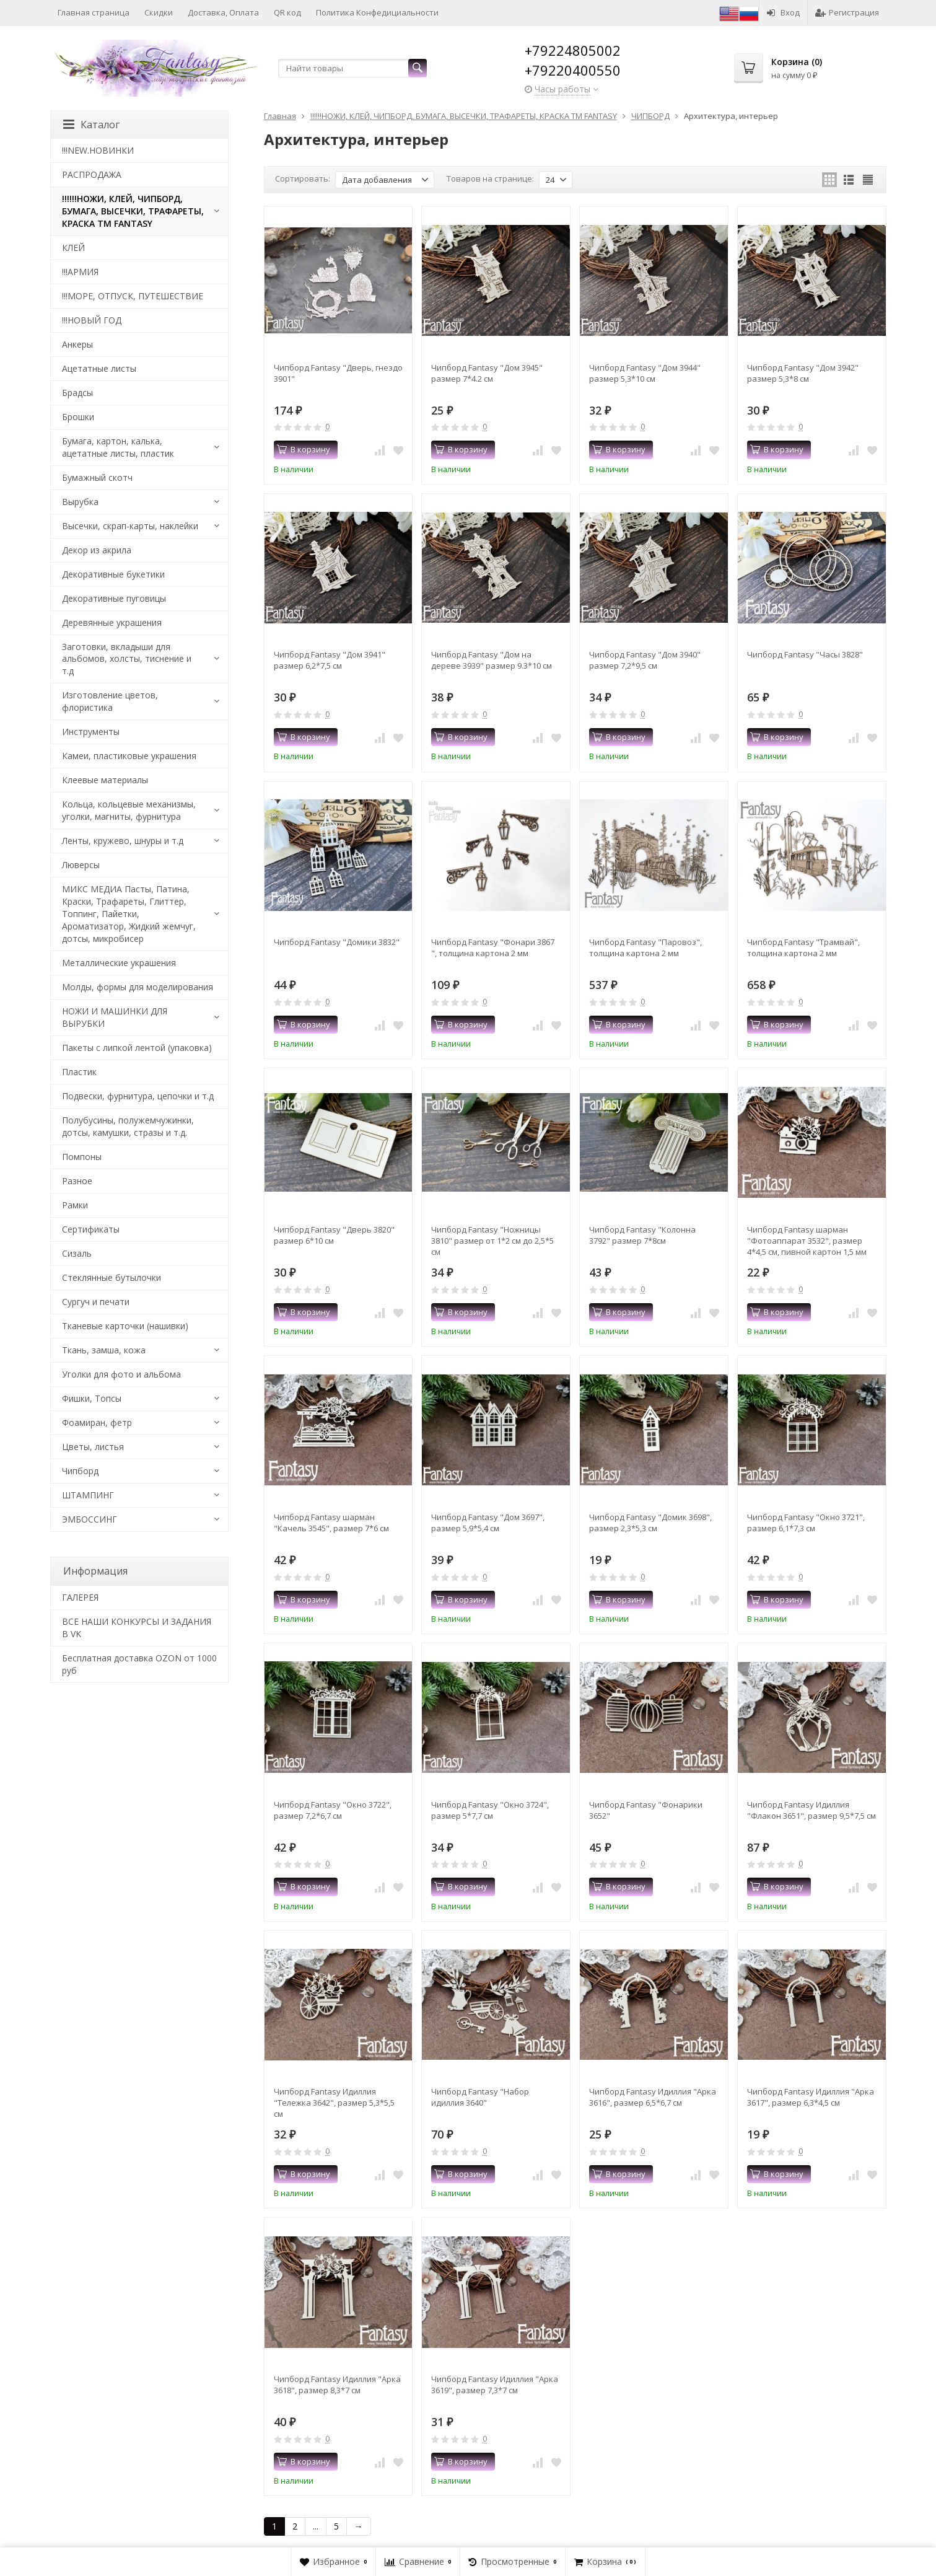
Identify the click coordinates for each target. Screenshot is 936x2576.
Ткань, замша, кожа (104, 1350)
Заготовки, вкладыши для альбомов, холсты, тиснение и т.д (126, 659)
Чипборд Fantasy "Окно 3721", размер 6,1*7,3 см (806, 1522)
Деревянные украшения (112, 622)
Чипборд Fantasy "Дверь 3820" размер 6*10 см (334, 1235)
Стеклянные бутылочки (111, 1277)
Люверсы (81, 865)
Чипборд (80, 1471)
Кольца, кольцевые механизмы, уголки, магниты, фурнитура (129, 810)
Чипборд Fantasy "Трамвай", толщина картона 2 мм (803, 947)
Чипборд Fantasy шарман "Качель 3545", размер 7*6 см (331, 1522)
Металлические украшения (119, 963)
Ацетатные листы (99, 368)
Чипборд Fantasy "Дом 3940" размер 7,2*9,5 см (645, 660)
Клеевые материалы (105, 780)
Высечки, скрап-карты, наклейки (130, 526)
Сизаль (77, 1253)
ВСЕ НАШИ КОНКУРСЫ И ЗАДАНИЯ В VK (136, 1627)
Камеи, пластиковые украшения (129, 756)
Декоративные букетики (113, 574)
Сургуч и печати (95, 1302)
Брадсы (77, 392)
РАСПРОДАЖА (91, 174)
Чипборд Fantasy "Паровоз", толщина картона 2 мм (645, 947)
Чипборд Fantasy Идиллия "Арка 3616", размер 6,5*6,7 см (652, 2097)
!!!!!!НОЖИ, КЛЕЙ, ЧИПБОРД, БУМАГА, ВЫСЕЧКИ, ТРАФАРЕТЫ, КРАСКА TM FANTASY (133, 211)
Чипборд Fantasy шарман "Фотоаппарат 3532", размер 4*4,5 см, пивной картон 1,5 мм (807, 1240)
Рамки (75, 1205)
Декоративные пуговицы (114, 598)
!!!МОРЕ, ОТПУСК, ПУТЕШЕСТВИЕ (132, 296)
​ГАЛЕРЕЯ (80, 1597)
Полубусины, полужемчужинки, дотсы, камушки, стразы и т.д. (128, 1126)
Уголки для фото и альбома (121, 1374)
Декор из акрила (96, 550)
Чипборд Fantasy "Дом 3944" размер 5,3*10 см (645, 373)
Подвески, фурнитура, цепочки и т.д (138, 1096)
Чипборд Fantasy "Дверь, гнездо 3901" (338, 373)
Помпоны (82, 1157)
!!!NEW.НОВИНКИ (98, 150)
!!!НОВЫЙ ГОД (91, 320)
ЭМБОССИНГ (89, 1519)
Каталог (91, 124)
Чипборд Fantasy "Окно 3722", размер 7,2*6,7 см (332, 1810)
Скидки (158, 12)
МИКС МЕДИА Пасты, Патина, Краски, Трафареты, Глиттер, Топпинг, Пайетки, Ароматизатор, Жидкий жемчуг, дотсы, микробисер (129, 913)
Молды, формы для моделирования (137, 987)
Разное (77, 1181)
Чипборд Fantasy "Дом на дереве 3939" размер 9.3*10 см (491, 660)
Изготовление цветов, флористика (110, 701)
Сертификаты (91, 1229)
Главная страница (93, 12)
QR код (287, 12)
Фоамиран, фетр (97, 1422)
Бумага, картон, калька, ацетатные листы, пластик (118, 447)
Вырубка (80, 502)
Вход (783, 12)
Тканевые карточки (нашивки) (125, 1326)
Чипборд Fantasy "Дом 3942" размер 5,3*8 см (803, 373)
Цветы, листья (93, 1447)
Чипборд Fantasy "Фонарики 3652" (645, 1810)
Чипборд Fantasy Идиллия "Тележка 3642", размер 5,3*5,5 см (334, 2102)
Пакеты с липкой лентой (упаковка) (137, 1047)
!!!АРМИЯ (80, 272)
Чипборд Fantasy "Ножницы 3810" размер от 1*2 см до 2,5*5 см (492, 1240)
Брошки (78, 417)
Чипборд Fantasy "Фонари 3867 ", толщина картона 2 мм (492, 947)
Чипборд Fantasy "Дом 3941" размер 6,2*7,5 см (329, 660)
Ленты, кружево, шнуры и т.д (122, 840)
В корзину (303, 449)
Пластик (79, 1072)
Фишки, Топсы (91, 1398)
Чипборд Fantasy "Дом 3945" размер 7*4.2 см (487, 373)
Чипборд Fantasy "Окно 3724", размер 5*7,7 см (490, 1810)
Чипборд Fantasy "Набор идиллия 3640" (480, 2097)
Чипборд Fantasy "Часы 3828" (805, 654)
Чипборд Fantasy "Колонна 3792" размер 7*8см (642, 1235)
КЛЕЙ (73, 247)
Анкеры (77, 344)
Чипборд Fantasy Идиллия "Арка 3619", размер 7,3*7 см (494, 2384)
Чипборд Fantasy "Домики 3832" (337, 941)
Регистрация (847, 12)
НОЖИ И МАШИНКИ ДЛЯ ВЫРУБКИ (114, 1017)
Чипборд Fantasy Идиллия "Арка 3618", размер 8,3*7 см (337, 2384)
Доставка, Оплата (223, 12)
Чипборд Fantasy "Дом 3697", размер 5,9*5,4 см (488, 1522)
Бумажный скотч (97, 477)
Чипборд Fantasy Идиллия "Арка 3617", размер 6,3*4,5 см (810, 2097)
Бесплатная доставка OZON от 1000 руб (139, 1664)
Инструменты (91, 731)
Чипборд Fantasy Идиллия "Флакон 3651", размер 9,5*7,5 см (811, 1810)
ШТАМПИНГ (88, 1495)
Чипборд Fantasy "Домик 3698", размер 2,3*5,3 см (650, 1522)
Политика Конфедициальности (377, 12)
